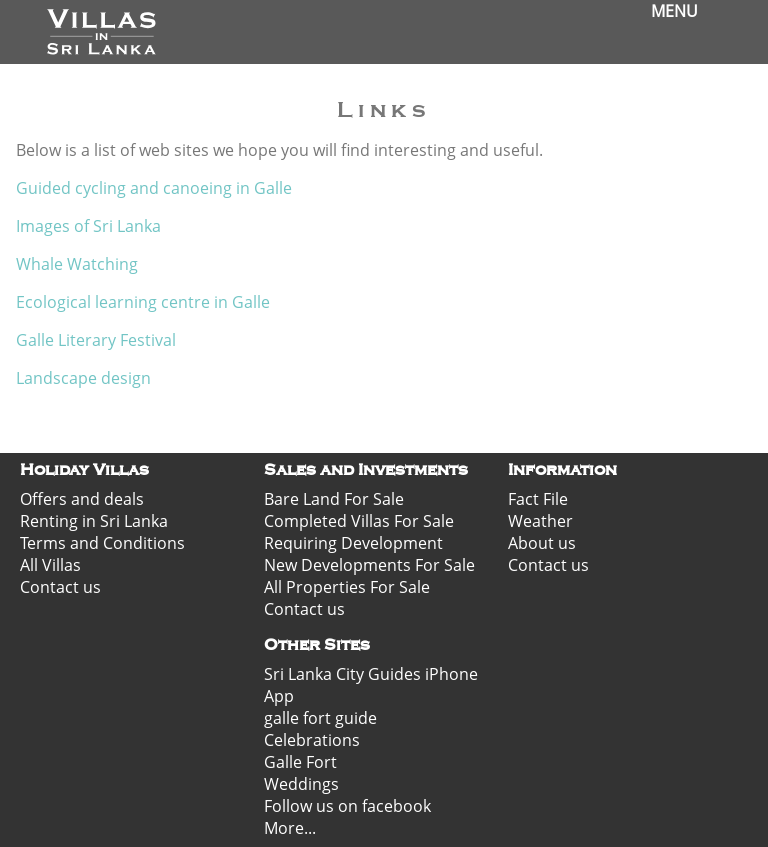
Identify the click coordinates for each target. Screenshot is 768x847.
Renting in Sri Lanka (94, 521)
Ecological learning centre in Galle (145, 302)
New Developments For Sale (369, 565)
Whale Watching (77, 264)
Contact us (60, 587)
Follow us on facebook (347, 806)
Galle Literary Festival (96, 340)
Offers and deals (82, 499)
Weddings (301, 784)
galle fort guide (320, 718)
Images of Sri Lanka (88, 226)
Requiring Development (353, 543)
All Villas (50, 565)
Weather (540, 521)
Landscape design (83, 378)
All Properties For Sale (347, 587)
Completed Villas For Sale (359, 521)
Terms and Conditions (102, 543)
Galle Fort (300, 762)
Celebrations (312, 740)
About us (542, 543)
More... (290, 828)
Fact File (538, 499)
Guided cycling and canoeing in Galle (154, 188)
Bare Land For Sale (334, 499)
